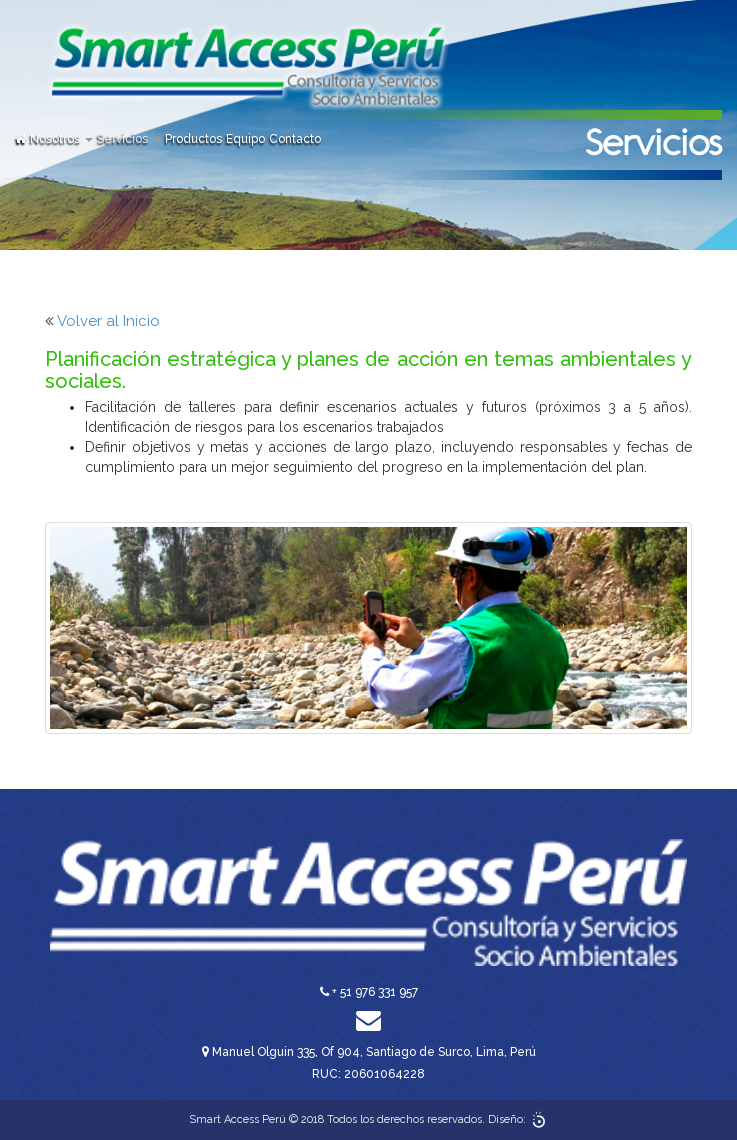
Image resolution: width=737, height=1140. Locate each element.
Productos (193, 139)
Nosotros (61, 139)
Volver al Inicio (108, 321)
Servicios (129, 139)
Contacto (295, 139)
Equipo (245, 139)
